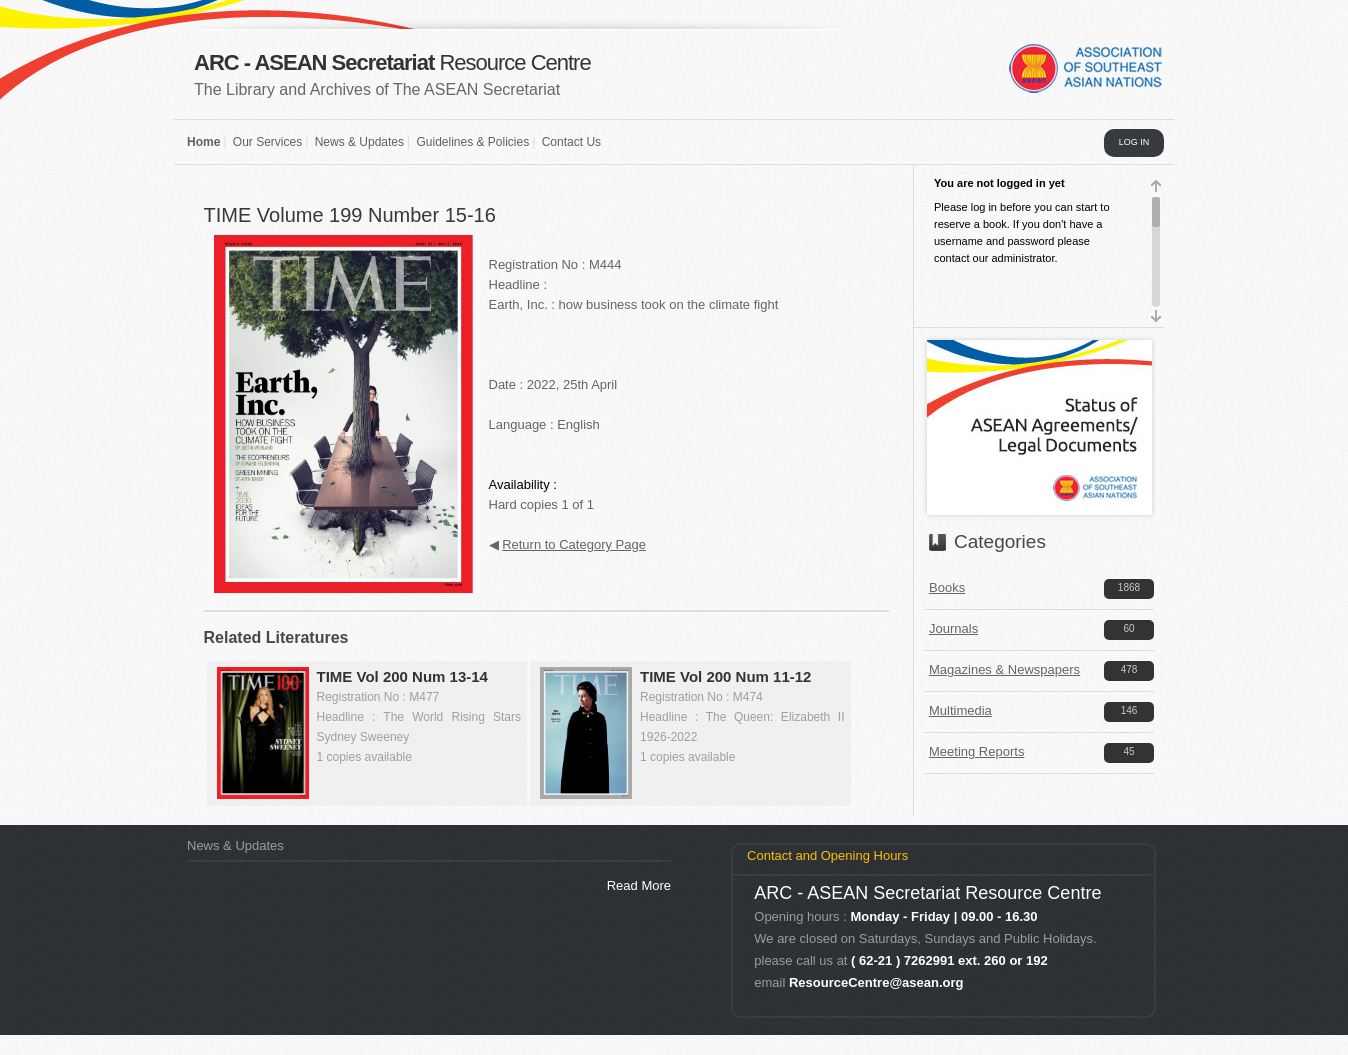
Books (947, 587)
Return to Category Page (574, 544)
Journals (953, 628)
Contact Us (571, 142)
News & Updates (359, 142)
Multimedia (960, 710)
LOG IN (1134, 142)
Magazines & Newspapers (1004, 669)
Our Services (267, 142)
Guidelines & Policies (472, 142)
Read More (639, 885)
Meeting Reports (976, 751)
